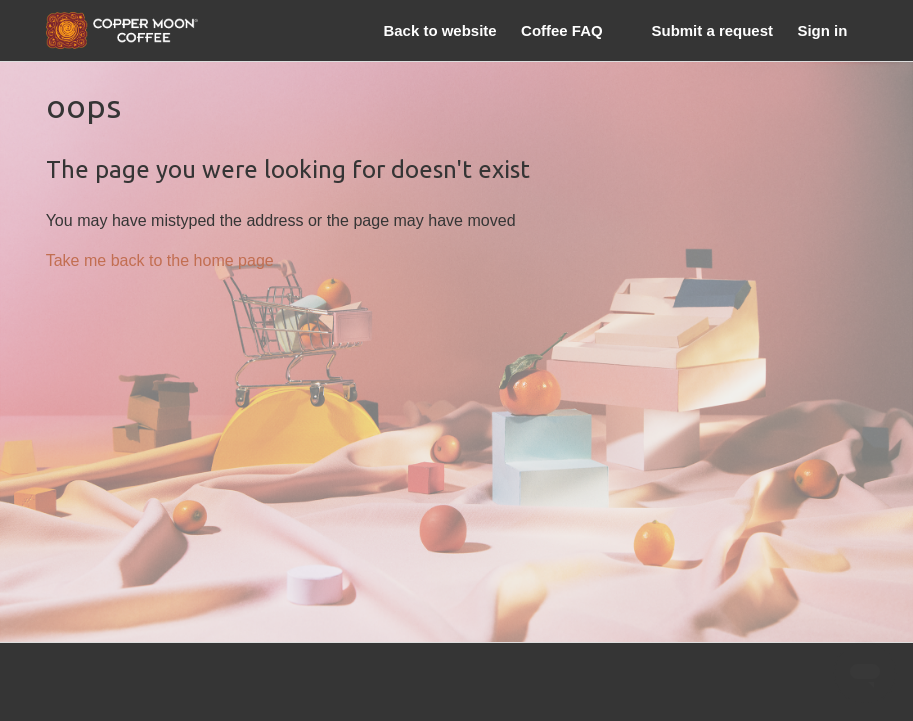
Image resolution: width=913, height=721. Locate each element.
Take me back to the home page (160, 260)
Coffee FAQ (562, 30)
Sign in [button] (822, 30)
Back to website (439, 30)
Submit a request (712, 30)
